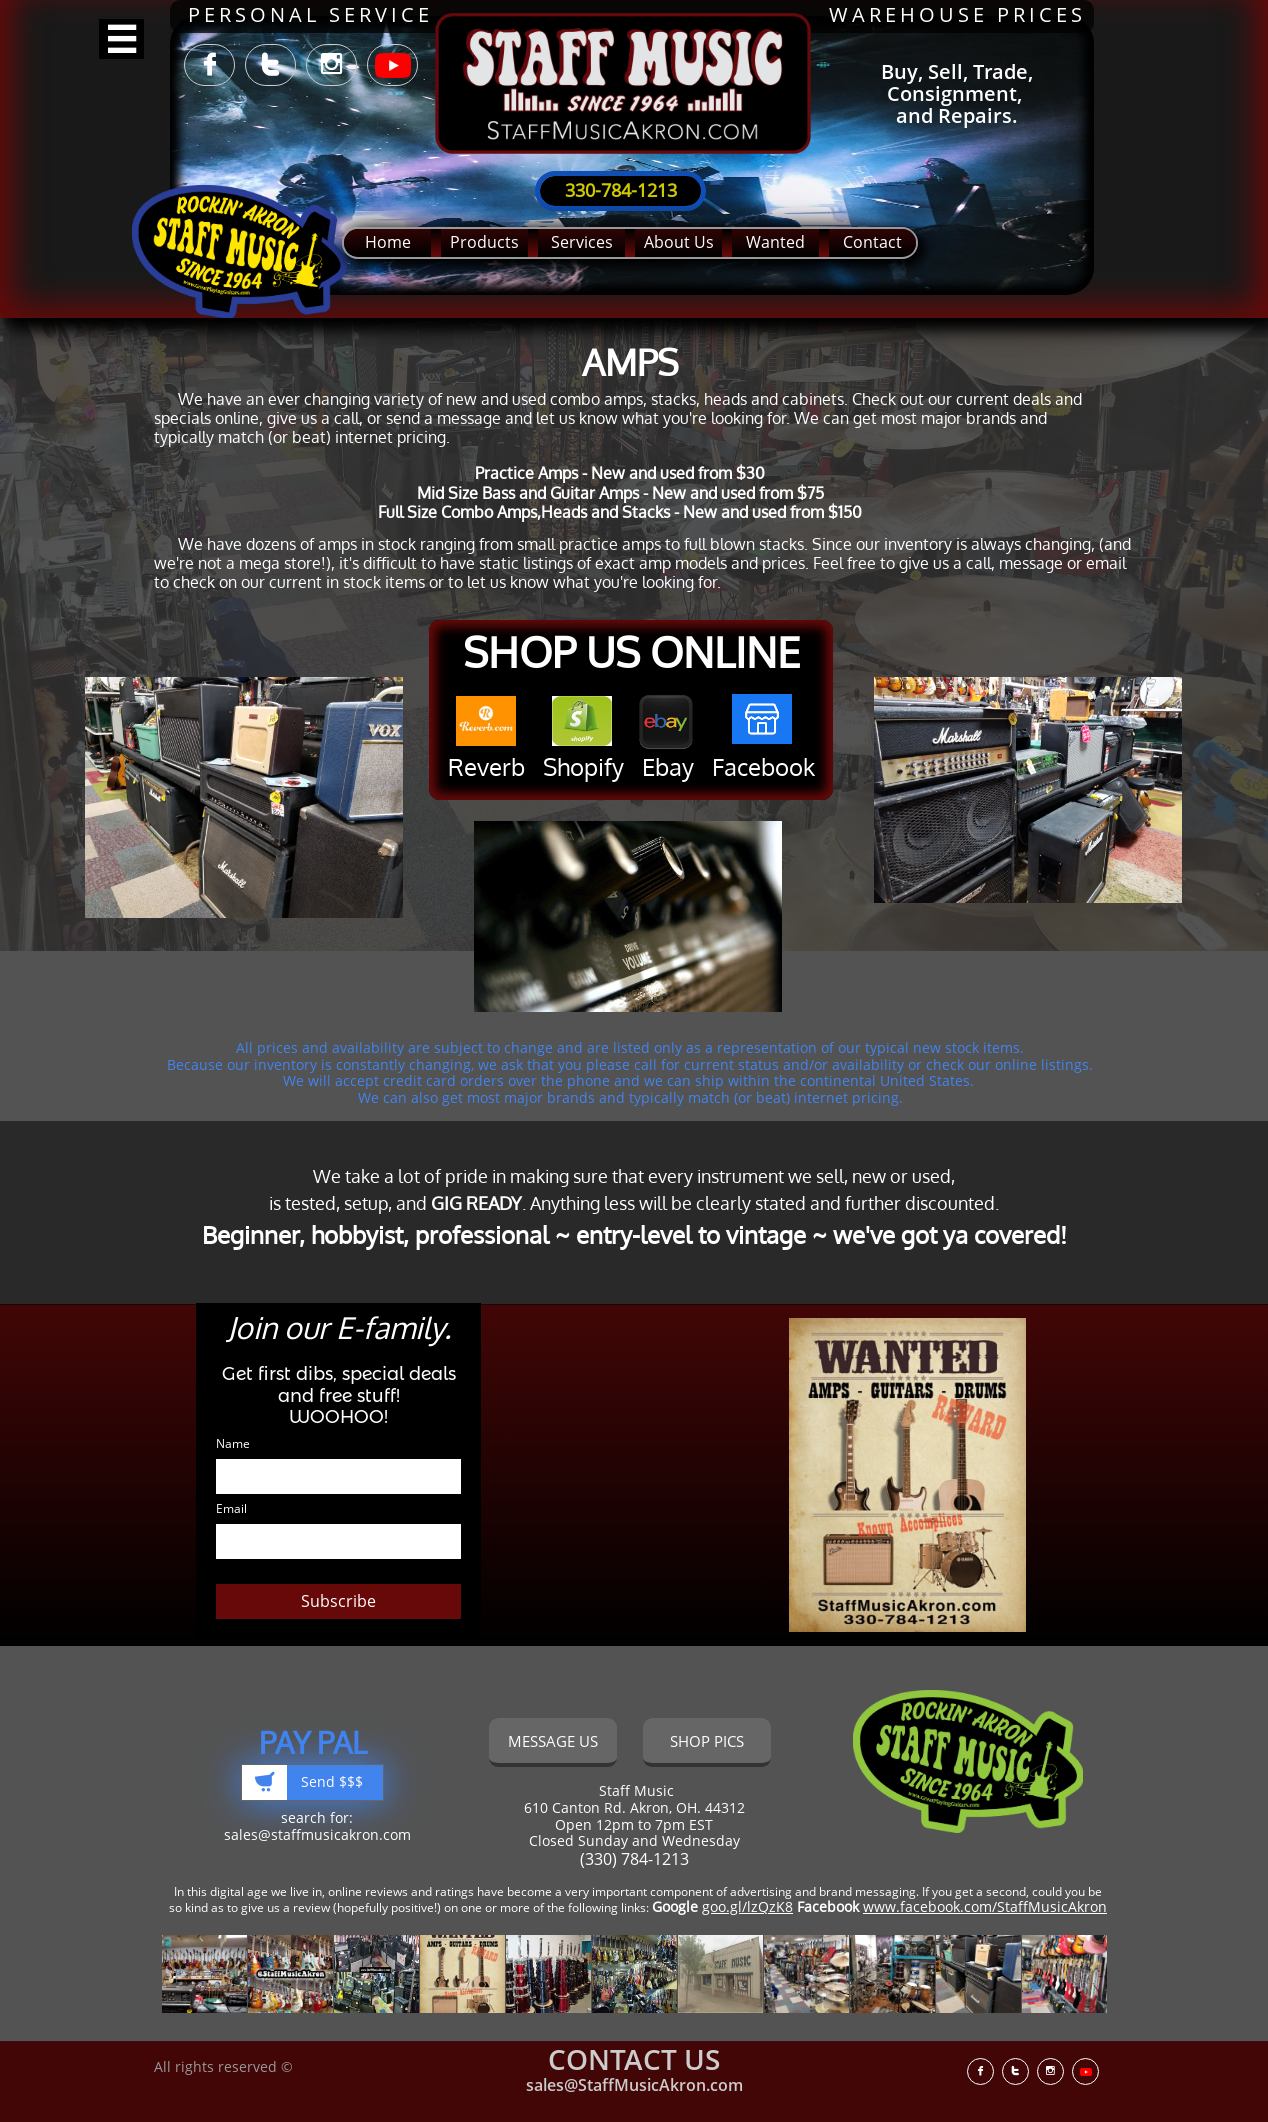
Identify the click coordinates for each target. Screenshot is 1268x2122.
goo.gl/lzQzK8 (747, 1906)
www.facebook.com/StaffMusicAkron (985, 1906)
